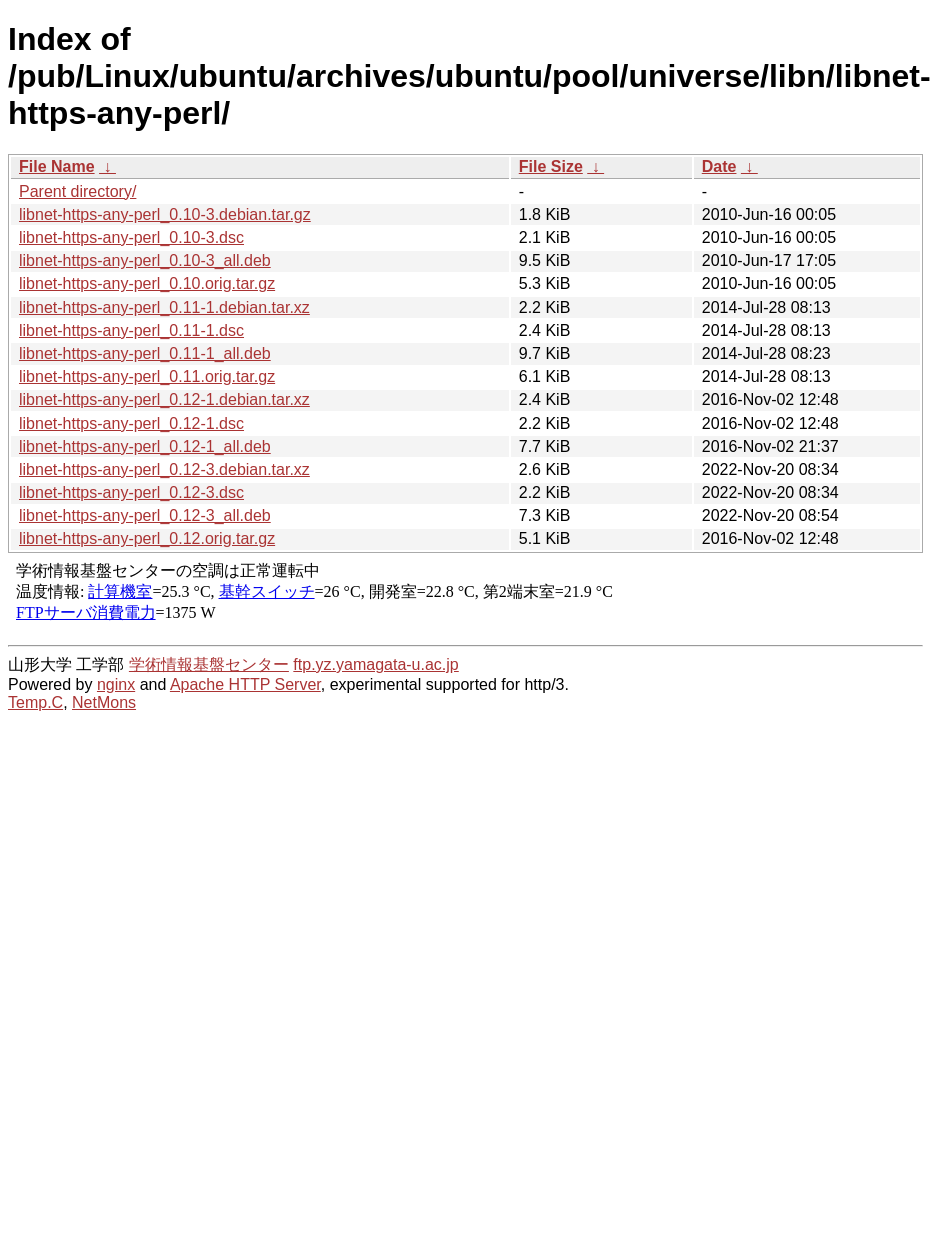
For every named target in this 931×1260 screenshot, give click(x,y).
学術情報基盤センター (209, 664)
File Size (551, 166)
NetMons (104, 702)
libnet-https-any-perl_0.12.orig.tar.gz (147, 538)
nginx (116, 684)
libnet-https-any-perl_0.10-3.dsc (131, 237)
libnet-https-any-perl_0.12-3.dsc (131, 492)
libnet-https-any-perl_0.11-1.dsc (131, 330)
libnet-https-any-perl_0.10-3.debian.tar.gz (165, 214)
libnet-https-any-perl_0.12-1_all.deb (145, 446)
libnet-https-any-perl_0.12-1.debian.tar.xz (164, 399)
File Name (57, 166)
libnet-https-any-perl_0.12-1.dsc (131, 423)
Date (719, 166)
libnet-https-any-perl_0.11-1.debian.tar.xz (164, 307)
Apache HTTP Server (245, 684)
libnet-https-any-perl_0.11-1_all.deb (145, 353)
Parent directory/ (77, 191)
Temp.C (35, 702)
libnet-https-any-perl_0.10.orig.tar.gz (147, 283)
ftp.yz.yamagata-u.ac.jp (375, 664)
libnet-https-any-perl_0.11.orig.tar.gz (147, 376)
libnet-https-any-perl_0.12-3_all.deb (145, 515)
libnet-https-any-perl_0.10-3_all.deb (145, 260)
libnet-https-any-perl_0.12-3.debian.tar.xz (164, 469)
